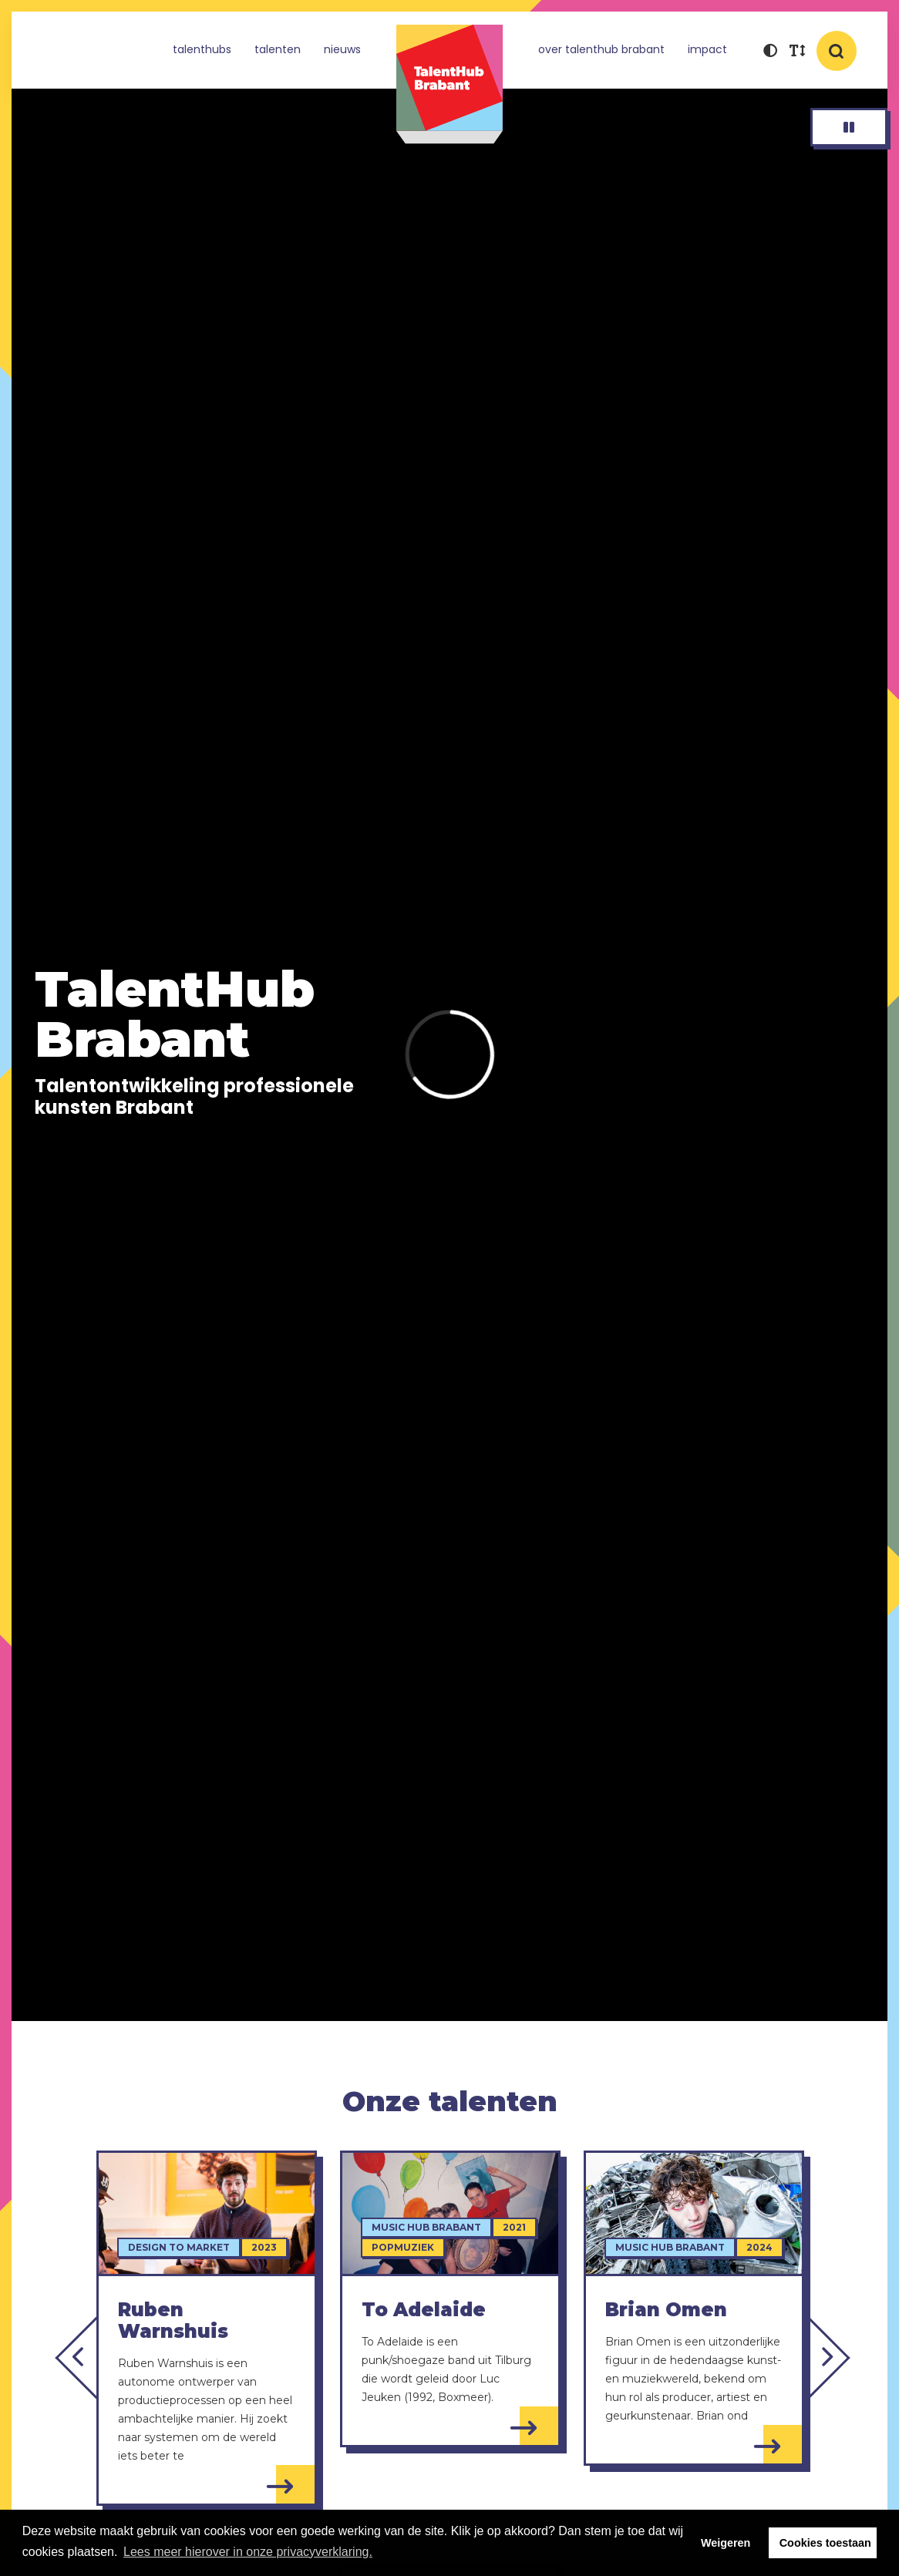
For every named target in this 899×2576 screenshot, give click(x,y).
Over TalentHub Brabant (601, 49)
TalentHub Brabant (449, 84)
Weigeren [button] (726, 2543)
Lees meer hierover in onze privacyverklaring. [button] (247, 2551)
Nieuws (342, 49)
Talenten (277, 49)
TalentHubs (202, 49)
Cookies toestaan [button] (825, 2543)
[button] (769, 52)
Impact (707, 49)
